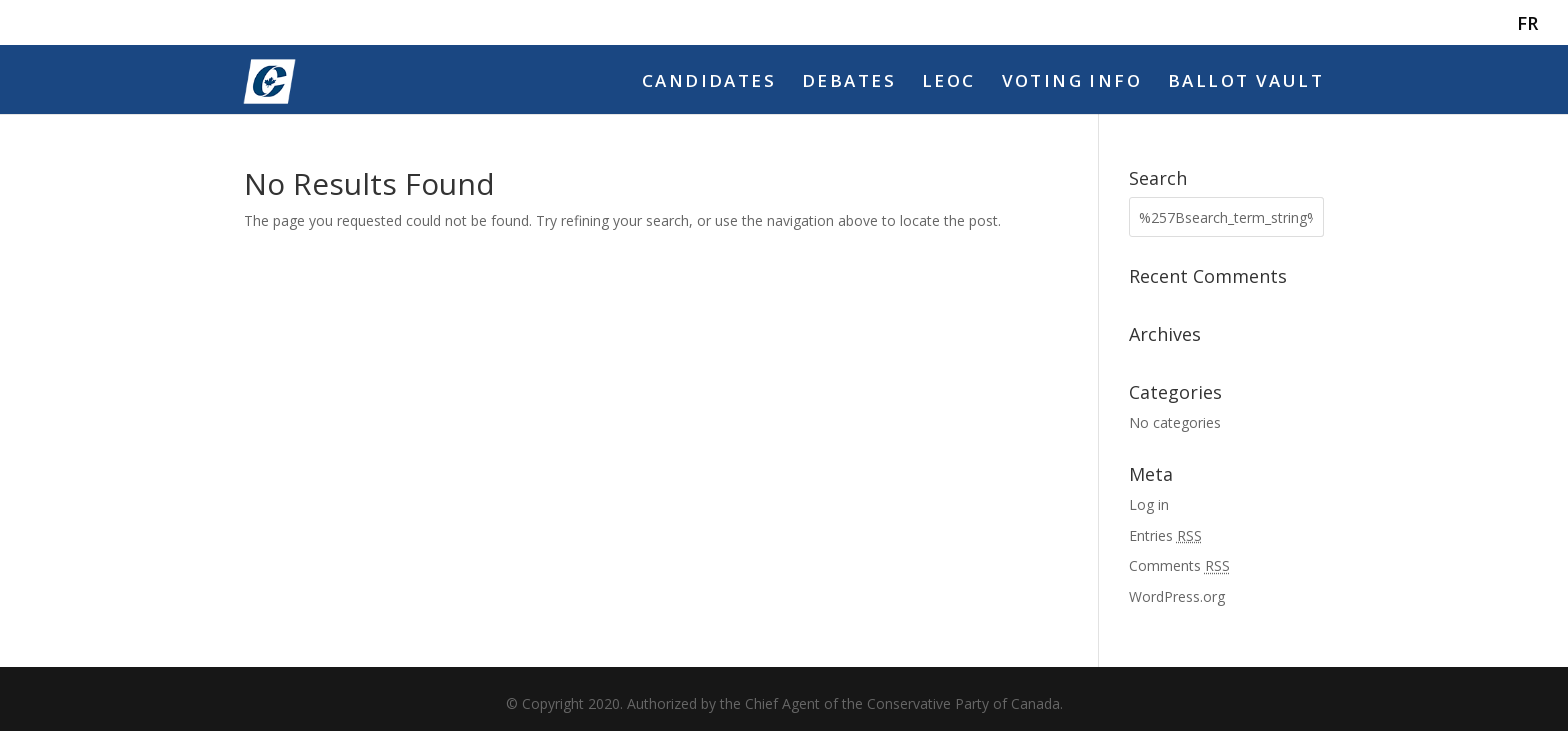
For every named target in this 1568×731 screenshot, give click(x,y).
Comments (1179, 565)
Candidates (709, 83)
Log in (1149, 504)
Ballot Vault (1246, 83)
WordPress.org (1177, 596)
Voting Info (1072, 83)
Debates (849, 83)
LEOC (949, 83)
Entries (1165, 535)
